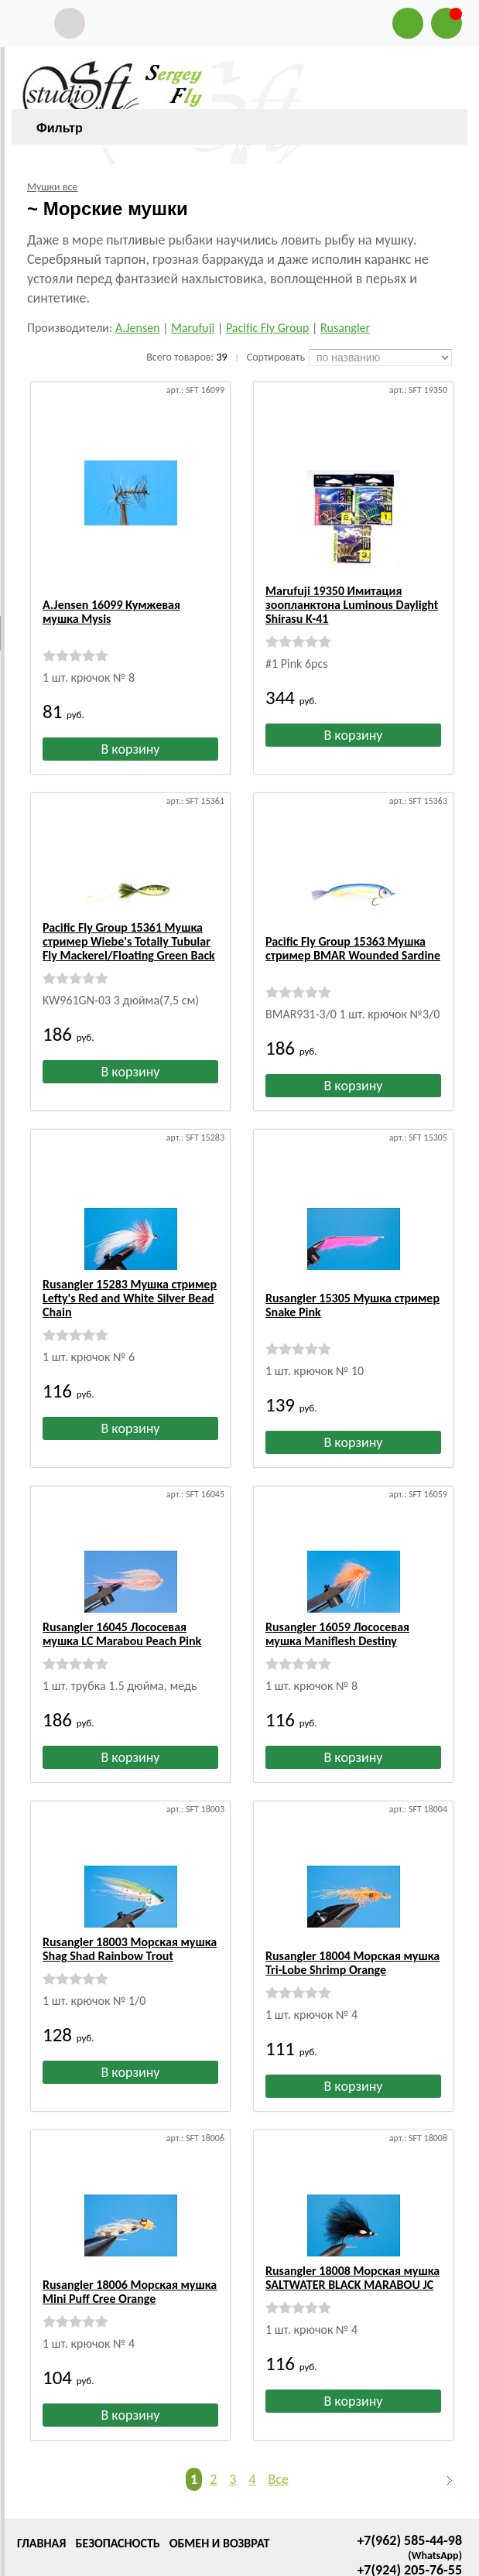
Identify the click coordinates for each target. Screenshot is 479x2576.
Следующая (442, 2415)
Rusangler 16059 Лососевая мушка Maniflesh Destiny (337, 1596)
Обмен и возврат (219, 2478)
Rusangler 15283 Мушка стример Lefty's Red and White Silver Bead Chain (130, 1275)
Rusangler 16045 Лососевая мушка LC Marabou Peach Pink (122, 1596)
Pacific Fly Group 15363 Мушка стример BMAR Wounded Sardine (352, 925)
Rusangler (345, 327)
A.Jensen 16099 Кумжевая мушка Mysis (111, 597)
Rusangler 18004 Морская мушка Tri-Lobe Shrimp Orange (352, 1911)
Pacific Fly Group (267, 327)
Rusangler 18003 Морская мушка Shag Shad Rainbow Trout (130, 1911)
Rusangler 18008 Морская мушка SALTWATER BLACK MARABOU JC (352, 2226)
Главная (41, 2478)
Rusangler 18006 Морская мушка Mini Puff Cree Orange (130, 2226)
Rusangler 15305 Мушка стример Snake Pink (352, 1268)
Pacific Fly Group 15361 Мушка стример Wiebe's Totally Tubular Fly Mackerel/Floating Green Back (129, 932)
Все (279, 2414)
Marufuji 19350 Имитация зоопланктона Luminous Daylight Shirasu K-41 (351, 604)
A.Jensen (137, 327)
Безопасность (117, 2478)
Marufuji (192, 327)
